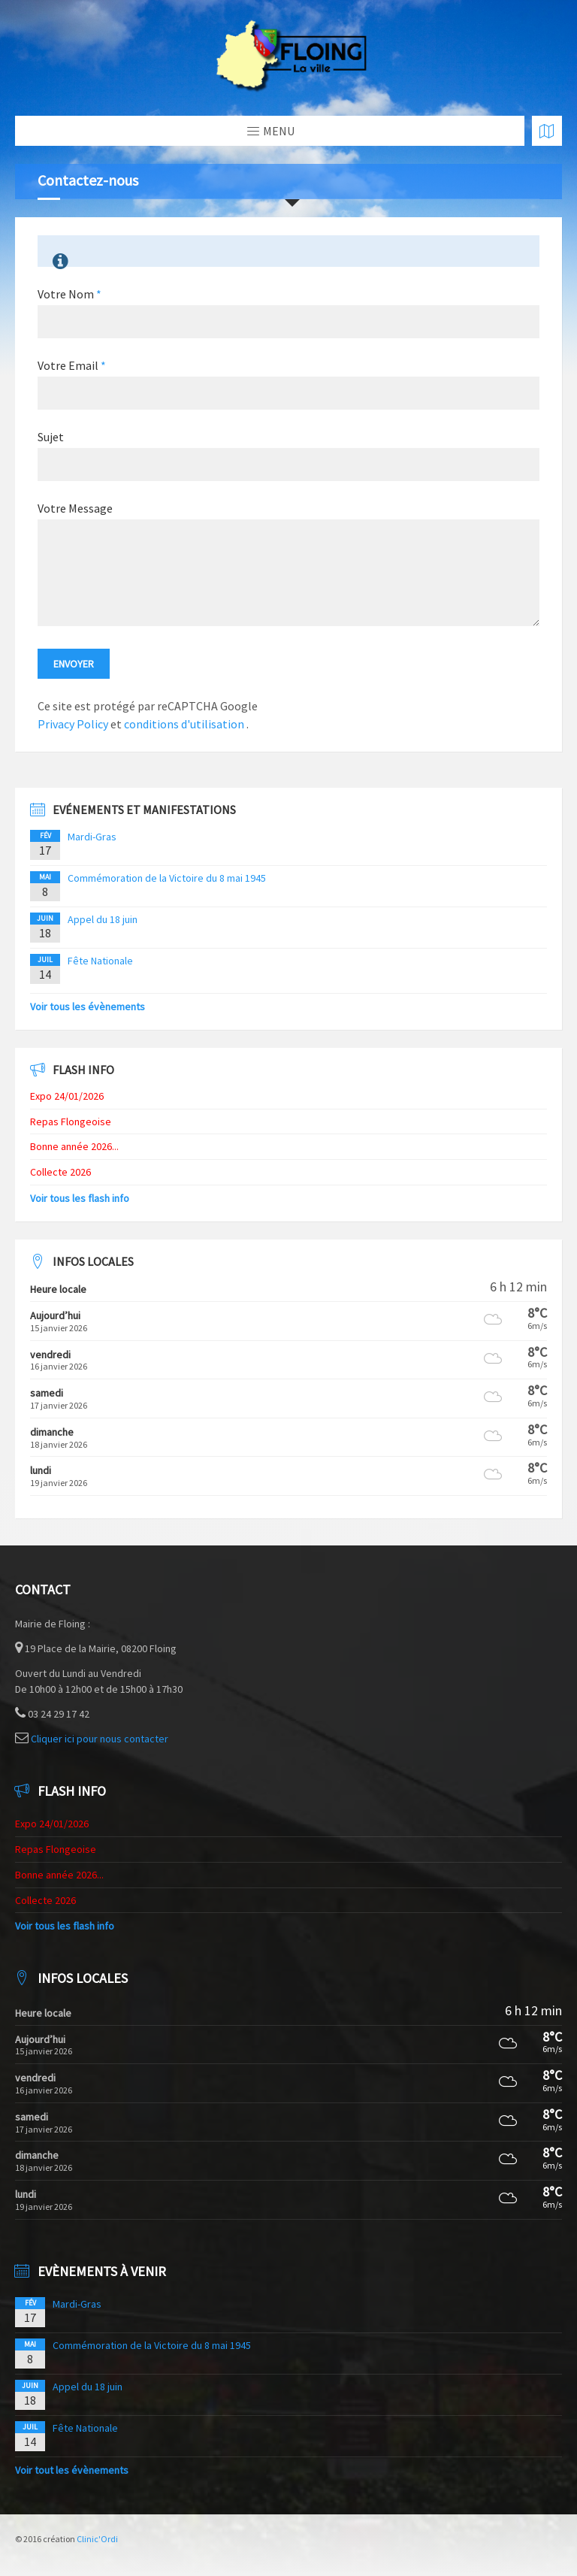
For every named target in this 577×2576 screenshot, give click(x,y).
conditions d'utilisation (185, 723)
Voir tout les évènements (71, 2470)
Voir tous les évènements (87, 1006)
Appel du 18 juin (102, 919)
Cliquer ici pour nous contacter (99, 1738)
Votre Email (72, 365)
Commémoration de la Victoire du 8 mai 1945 (167, 878)
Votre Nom (69, 293)
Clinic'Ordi (97, 2538)
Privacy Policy (73, 723)
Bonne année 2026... (74, 1146)
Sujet (51, 436)
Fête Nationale (100, 960)
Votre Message (75, 508)
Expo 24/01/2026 (67, 1096)
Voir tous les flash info (79, 1198)
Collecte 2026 (60, 1172)
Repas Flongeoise (70, 1121)
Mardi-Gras (92, 836)
